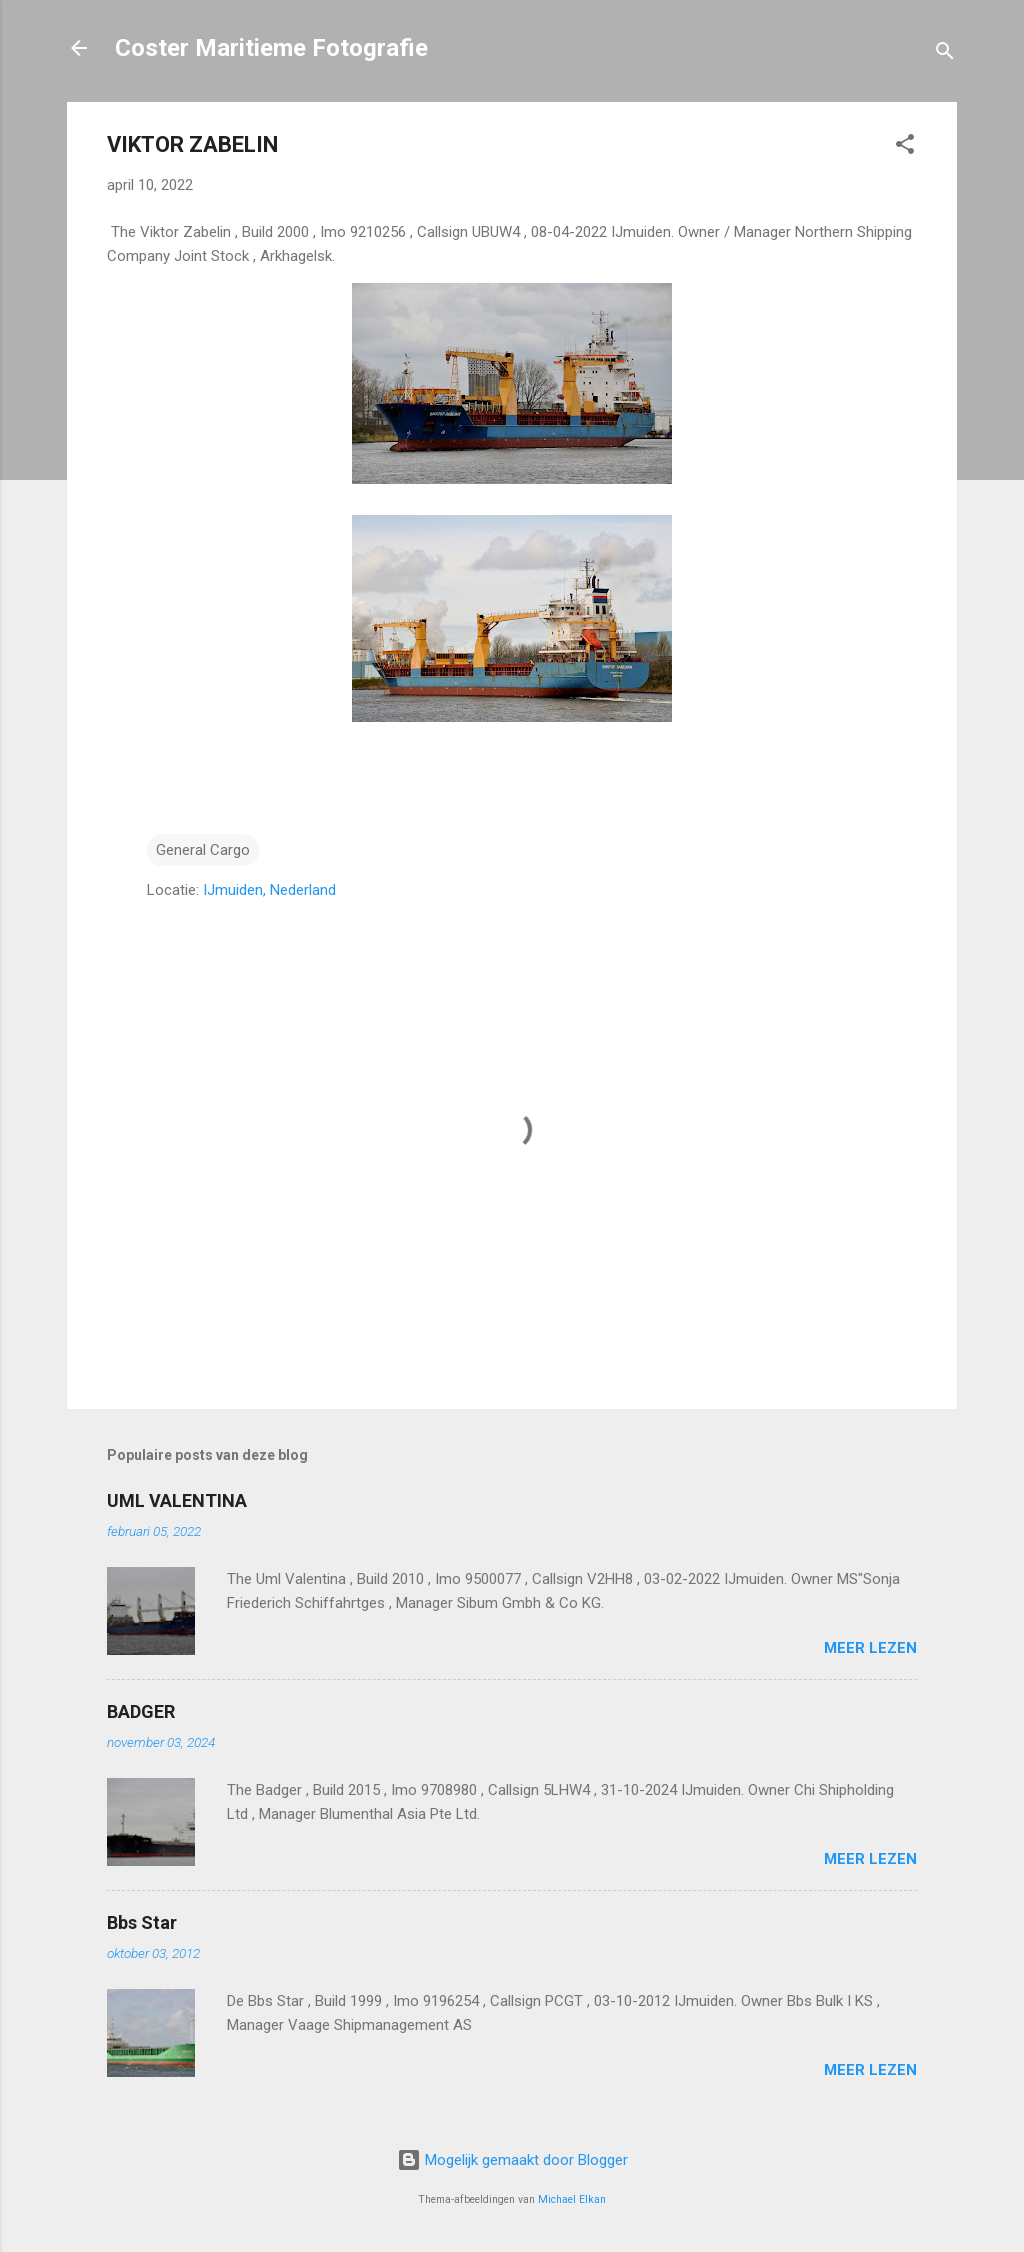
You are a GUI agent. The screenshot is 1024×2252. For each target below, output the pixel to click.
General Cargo (203, 850)
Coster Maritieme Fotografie (271, 48)
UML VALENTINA (177, 1500)
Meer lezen (870, 1648)
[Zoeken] (945, 54)
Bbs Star (142, 1922)
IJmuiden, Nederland (269, 890)
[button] (905, 147)
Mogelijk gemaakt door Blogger (512, 2160)
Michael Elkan (572, 2199)
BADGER (141, 1711)
